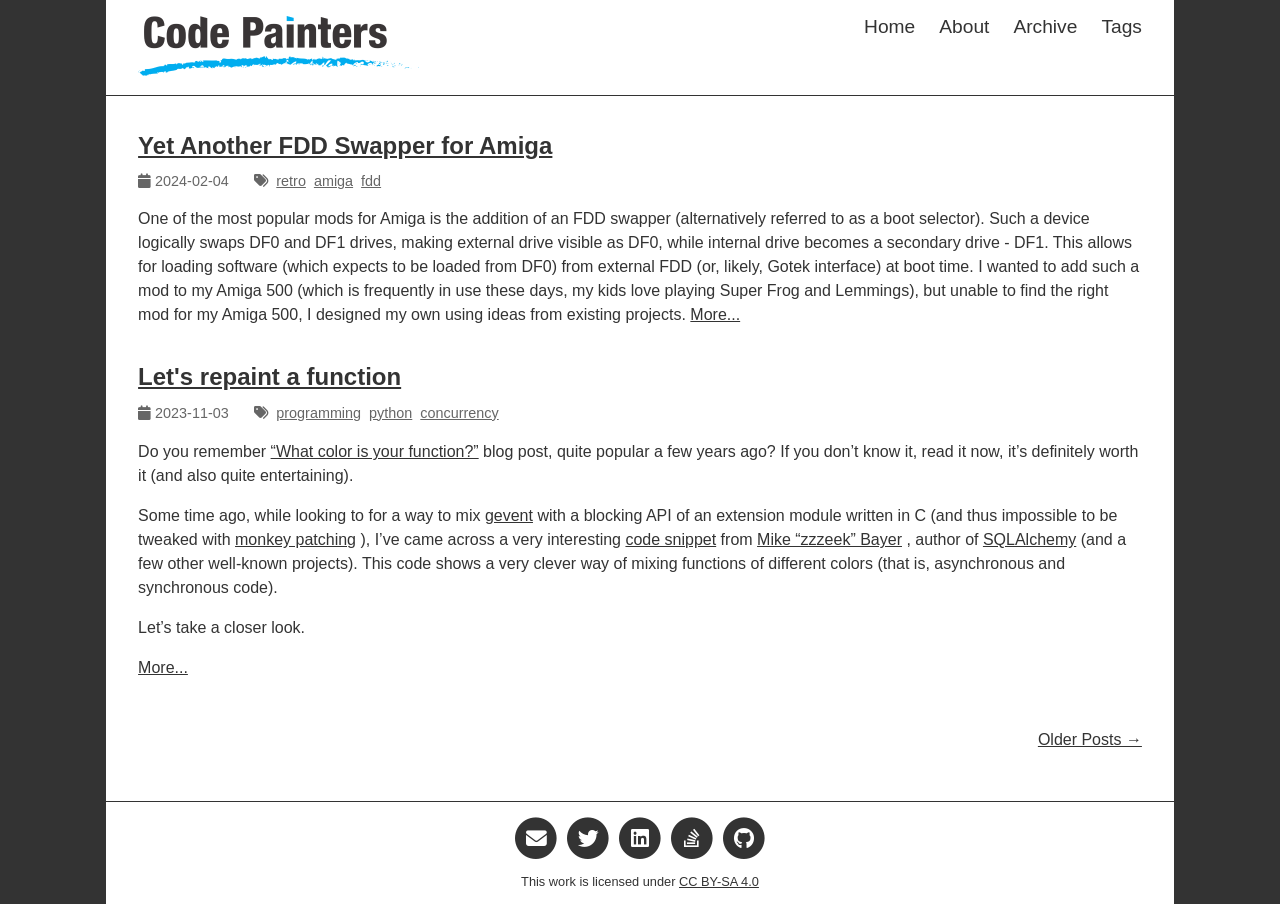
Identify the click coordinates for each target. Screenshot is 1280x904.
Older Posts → (1090, 739)
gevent (509, 515)
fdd (371, 181)
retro (291, 181)
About (964, 26)
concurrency (459, 413)
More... (715, 314)
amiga (333, 181)
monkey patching (295, 539)
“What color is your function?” (375, 451)
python (390, 413)
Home (889, 26)
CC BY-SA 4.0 (719, 881)
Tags (1121, 26)
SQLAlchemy (1029, 539)
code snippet (670, 539)
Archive (1045, 26)
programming (318, 413)
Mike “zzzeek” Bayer (829, 539)
